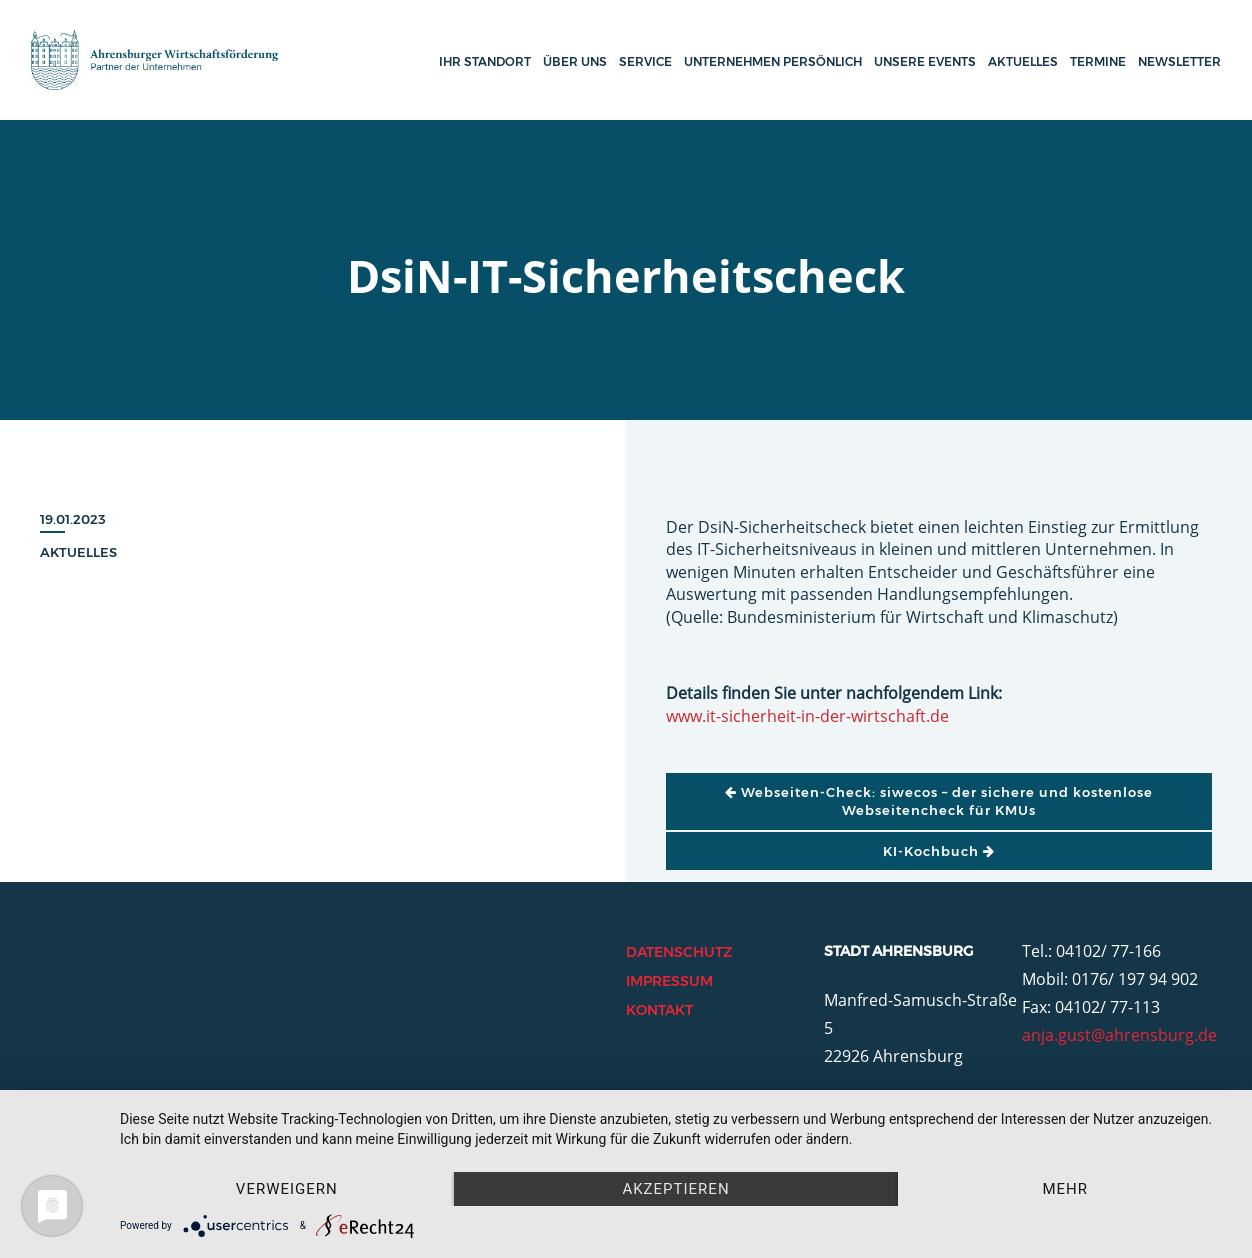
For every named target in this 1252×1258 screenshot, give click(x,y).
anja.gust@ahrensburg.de (1119, 1035)
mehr (1065, 1189)
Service (645, 61)
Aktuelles (1023, 61)
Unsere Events (925, 61)
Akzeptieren (675, 1189)
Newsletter (1179, 61)
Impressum (669, 981)
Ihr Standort (485, 61)
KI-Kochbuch (939, 851)
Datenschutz (679, 952)
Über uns (575, 61)
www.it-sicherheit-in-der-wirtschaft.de (807, 716)
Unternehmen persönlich (773, 61)
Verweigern (287, 1189)
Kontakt (659, 1010)
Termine (1098, 61)
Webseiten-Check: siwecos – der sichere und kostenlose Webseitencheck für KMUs (939, 801)
